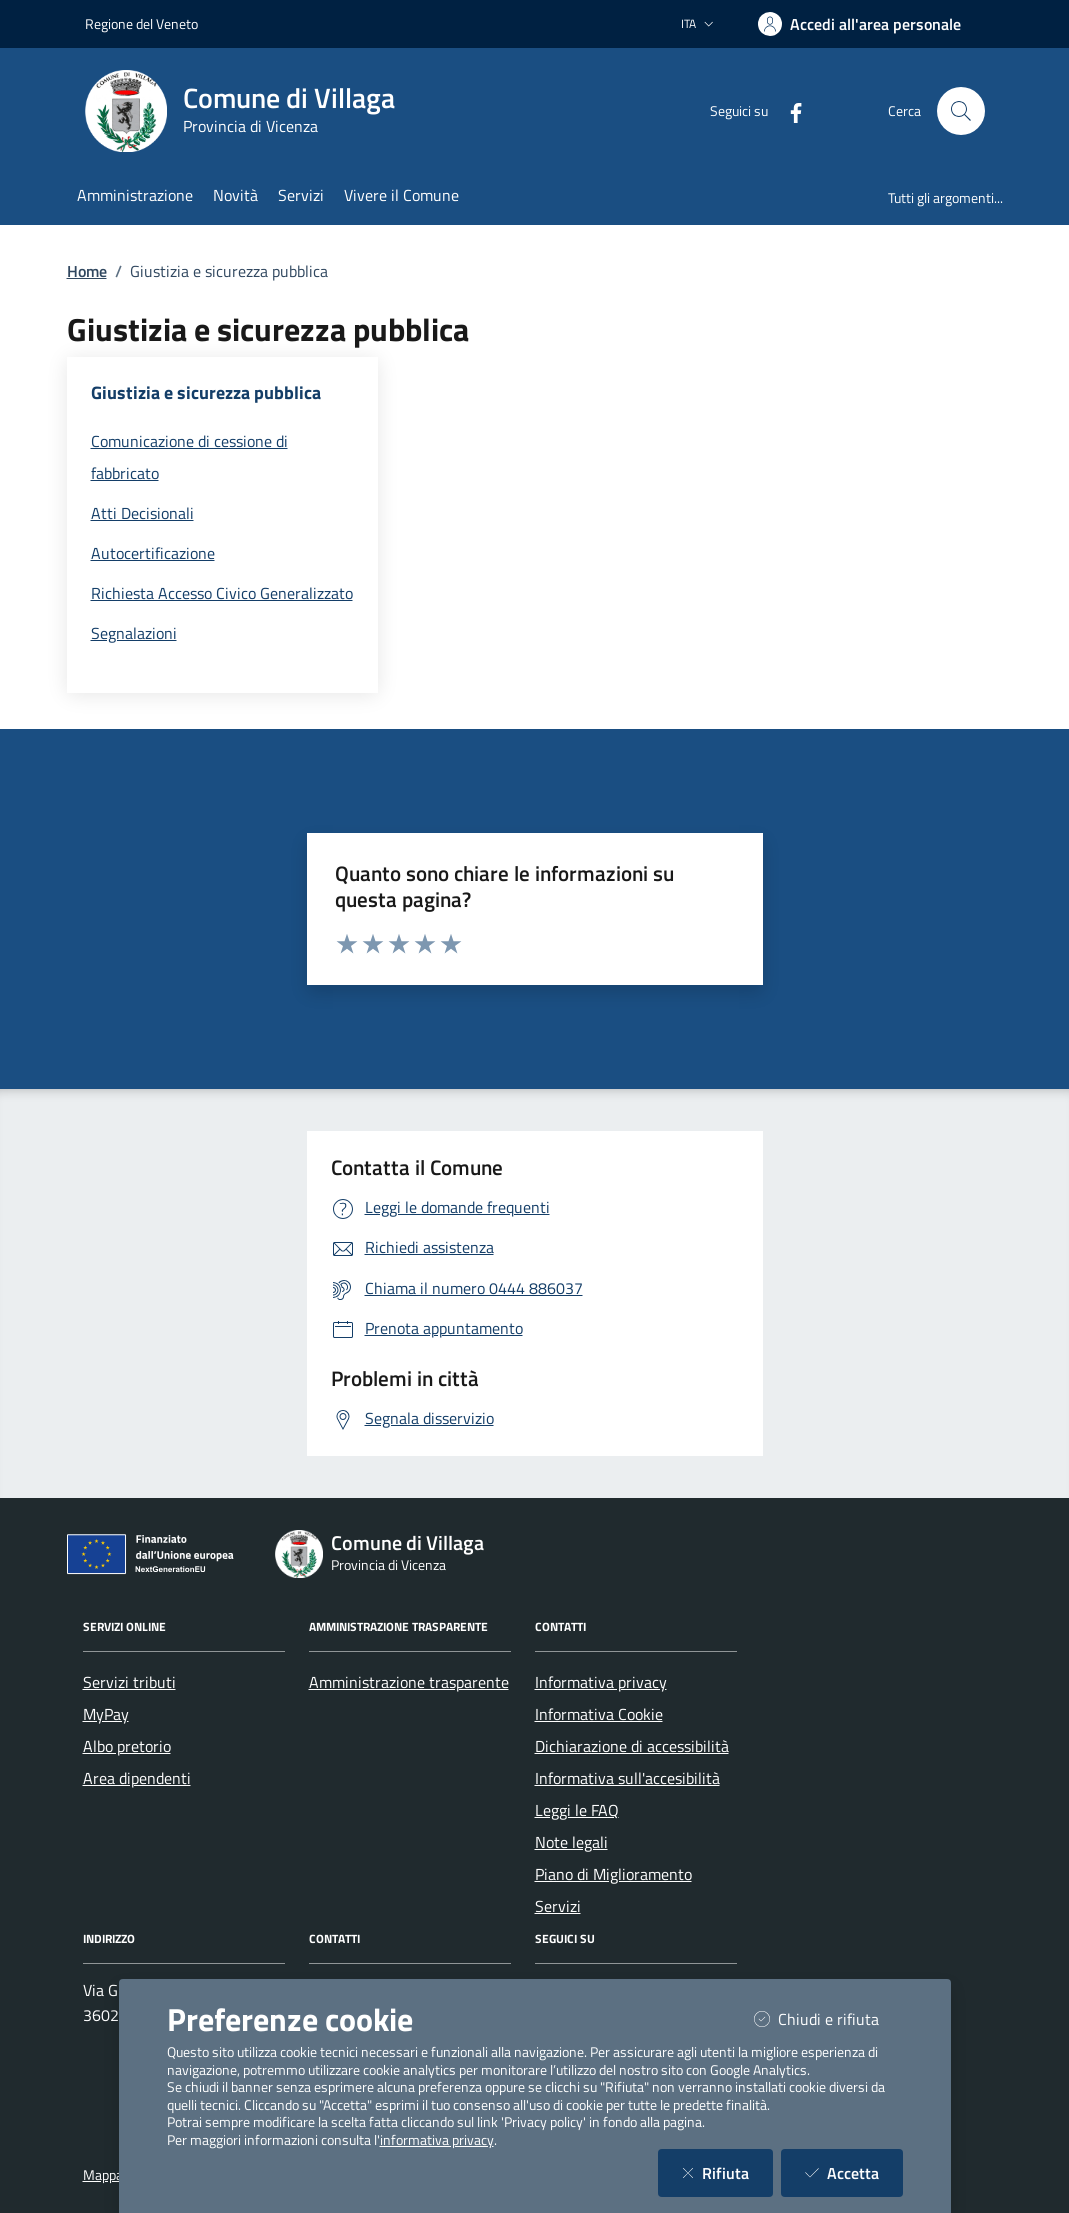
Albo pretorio (127, 1746)
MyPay (106, 1714)
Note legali (571, 1842)
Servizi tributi (129, 1682)
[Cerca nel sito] (961, 111)
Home (87, 271)
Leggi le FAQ (577, 1810)
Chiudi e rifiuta (828, 2018)
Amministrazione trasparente (409, 1682)
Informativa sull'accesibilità (627, 1778)
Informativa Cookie (599, 1714)
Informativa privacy (601, 1682)
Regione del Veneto (141, 23)
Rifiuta (727, 2172)
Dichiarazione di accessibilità (632, 1746)
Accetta (854, 2172)
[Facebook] (788, 110)
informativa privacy (437, 2140)
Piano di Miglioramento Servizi (613, 1890)
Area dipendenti (137, 1778)
